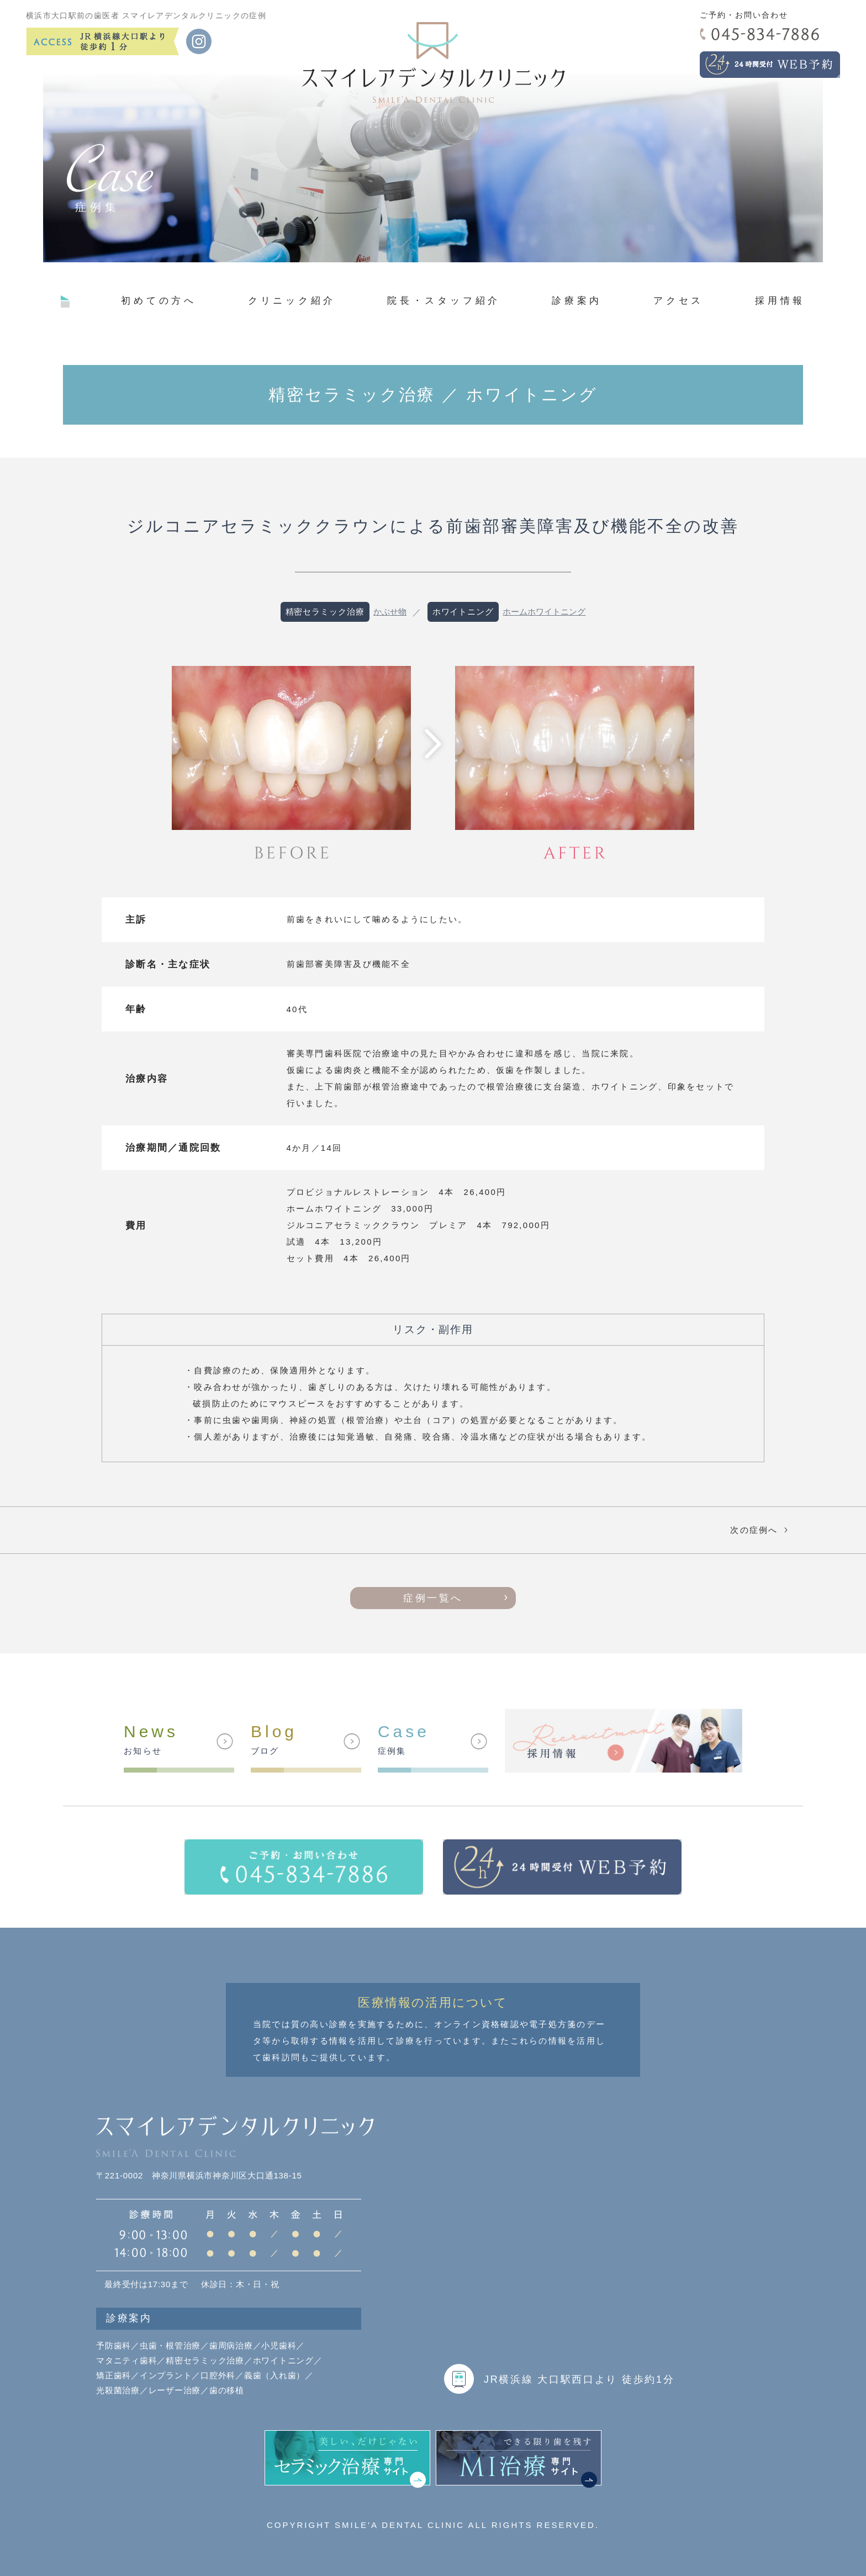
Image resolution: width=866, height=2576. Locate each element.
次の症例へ (761, 1530)
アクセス (678, 300)
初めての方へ (159, 300)
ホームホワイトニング (544, 611)
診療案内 (577, 300)
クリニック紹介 (292, 300)
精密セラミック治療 (325, 611)
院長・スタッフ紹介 (443, 300)
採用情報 (780, 300)
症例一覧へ (433, 1598)
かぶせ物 (389, 611)
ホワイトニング (463, 611)
